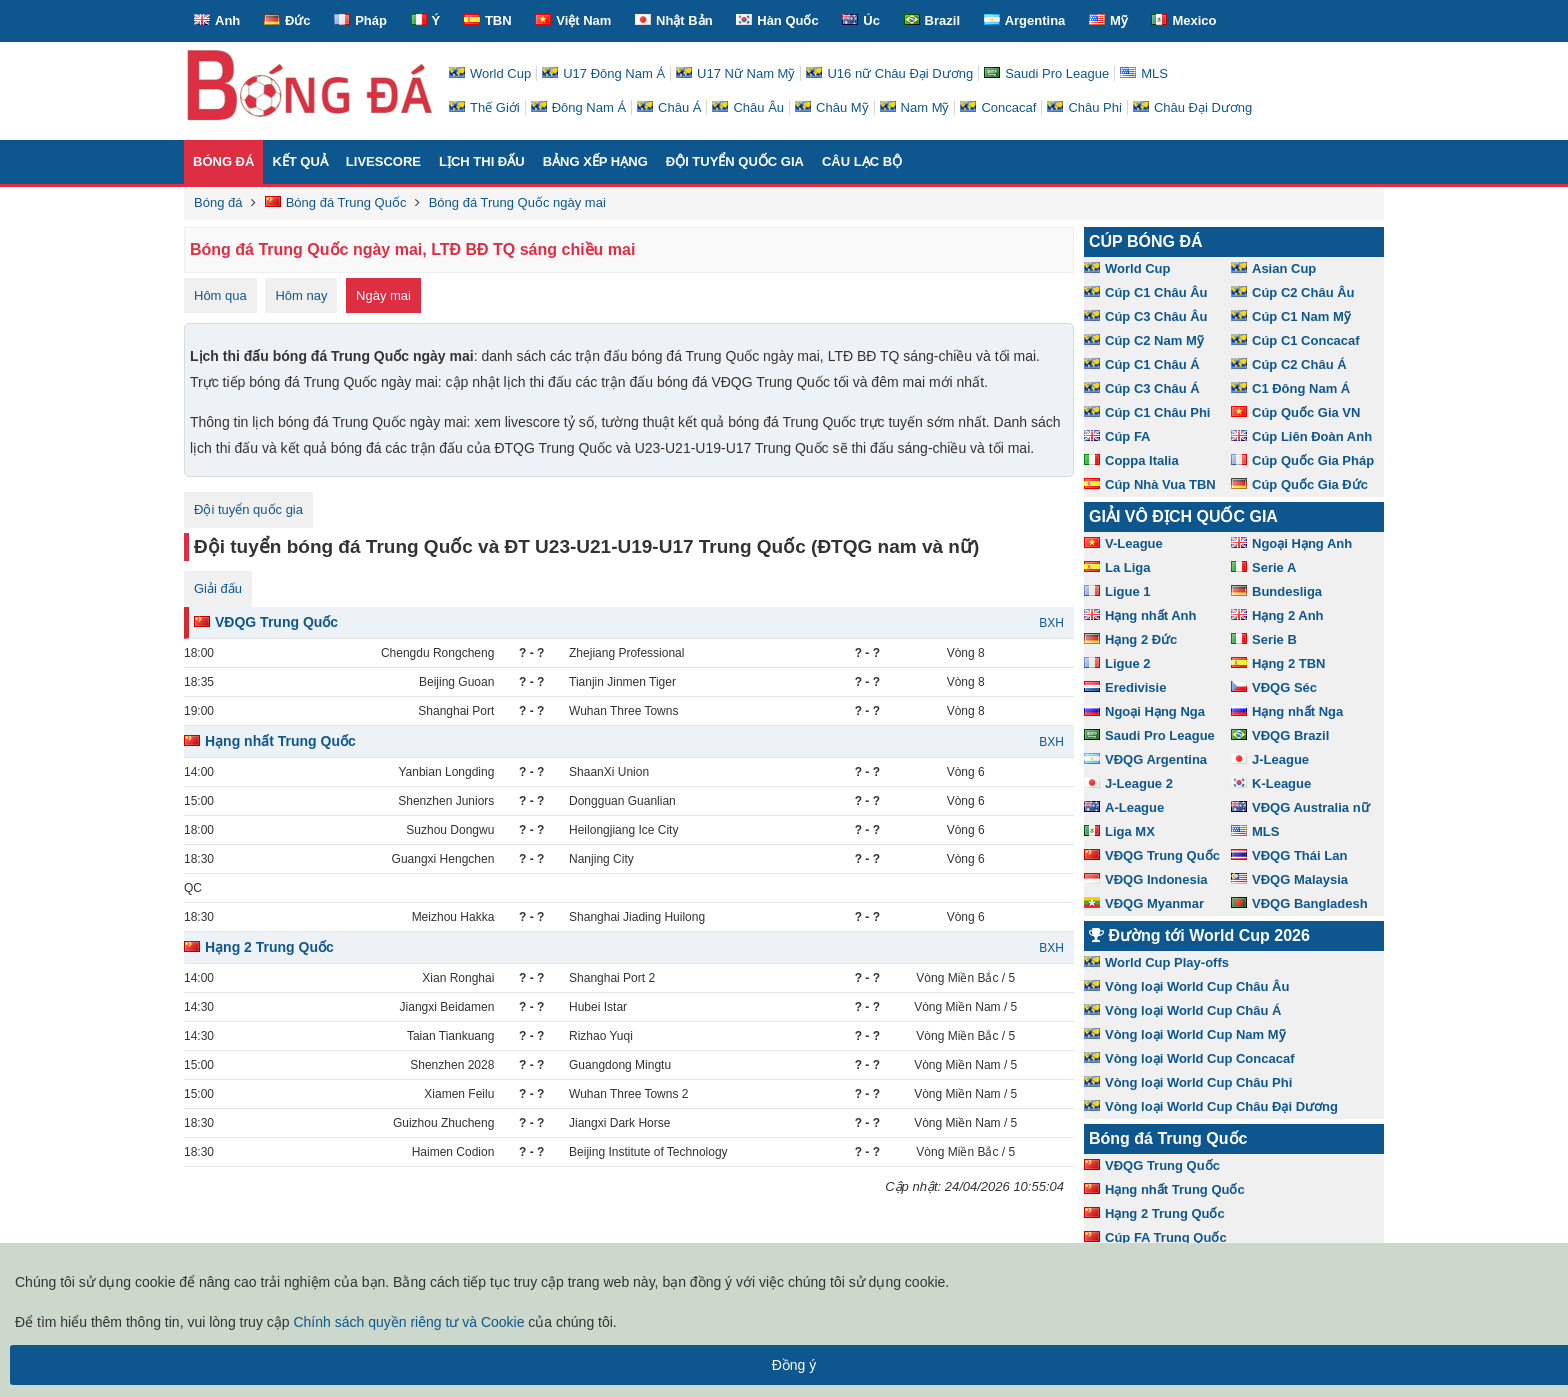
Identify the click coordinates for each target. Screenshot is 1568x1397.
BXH (1051, 623)
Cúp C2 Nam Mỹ (1144, 340)
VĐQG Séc (1274, 687)
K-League (1271, 783)
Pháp (360, 20)
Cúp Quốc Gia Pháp (1302, 460)
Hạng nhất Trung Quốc (270, 741)
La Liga (1117, 567)
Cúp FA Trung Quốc (1155, 1237)
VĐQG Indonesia (1146, 879)
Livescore (383, 161)
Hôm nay (301, 295)
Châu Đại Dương (1192, 107)
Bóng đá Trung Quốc (1168, 1138)
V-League (1123, 543)
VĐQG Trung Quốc (266, 622)
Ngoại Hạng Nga (1144, 711)
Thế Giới (484, 107)
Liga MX (1119, 831)
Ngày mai (383, 295)
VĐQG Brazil (1280, 735)
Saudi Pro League (1046, 73)
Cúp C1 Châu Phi (1147, 412)
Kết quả (299, 161)
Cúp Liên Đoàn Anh (1301, 436)
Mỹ (1108, 20)
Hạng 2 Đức (1130, 639)
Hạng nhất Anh (1140, 615)
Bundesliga (1276, 591)
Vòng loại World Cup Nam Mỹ (1185, 1034)
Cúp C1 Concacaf (1295, 340)
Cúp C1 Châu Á (1142, 364)
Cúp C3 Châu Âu (1146, 316)
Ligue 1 (1117, 591)
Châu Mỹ (832, 107)
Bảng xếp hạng (595, 161)
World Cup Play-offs (1156, 962)
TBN (488, 20)
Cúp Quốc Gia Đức (1299, 484)
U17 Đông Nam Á (603, 73)
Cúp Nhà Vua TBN (1150, 484)
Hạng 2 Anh (1277, 615)
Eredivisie (1125, 687)
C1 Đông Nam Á (1290, 388)
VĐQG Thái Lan (1289, 855)
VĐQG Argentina (1145, 759)
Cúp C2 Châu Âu (1293, 292)
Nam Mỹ (915, 107)
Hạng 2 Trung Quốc (259, 947)
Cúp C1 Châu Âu (1146, 292)
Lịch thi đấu (482, 161)
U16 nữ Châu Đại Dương (889, 73)
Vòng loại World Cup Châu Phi (1188, 1082)
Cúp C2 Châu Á (1289, 364)
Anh (217, 20)
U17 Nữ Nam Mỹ (735, 73)
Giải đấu (218, 588)
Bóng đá (223, 161)
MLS (1144, 73)
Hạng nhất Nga (1287, 711)
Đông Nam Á (578, 107)
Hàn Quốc (777, 20)
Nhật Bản (674, 20)
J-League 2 (1128, 783)
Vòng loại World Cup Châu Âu (1186, 986)
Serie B (1264, 639)
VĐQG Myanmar (1144, 903)
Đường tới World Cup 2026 (1199, 935)
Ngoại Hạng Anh (1291, 543)
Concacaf (998, 107)
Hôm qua (220, 295)
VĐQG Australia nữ (1300, 807)
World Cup (490, 73)
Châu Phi (1084, 107)
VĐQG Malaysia (1289, 879)
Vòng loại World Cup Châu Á (1182, 1010)
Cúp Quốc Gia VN (1295, 412)
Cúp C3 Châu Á (1142, 388)
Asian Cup (1273, 268)
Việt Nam (573, 20)
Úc (861, 20)
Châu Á (669, 107)
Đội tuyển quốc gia (735, 161)
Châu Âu (748, 107)
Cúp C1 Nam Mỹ (1291, 316)
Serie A (1263, 567)
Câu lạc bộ (862, 161)
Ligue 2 (1117, 663)
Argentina (1025, 20)
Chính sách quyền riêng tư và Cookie (408, 1322)
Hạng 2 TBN (1278, 663)
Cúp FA (1117, 436)
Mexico (1183, 20)
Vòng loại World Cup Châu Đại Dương (1211, 1106)
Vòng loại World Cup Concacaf (1189, 1058)
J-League (1270, 759)
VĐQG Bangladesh (1299, 903)
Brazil (932, 20)
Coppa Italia (1131, 460)
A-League (1124, 807)
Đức (287, 20)
